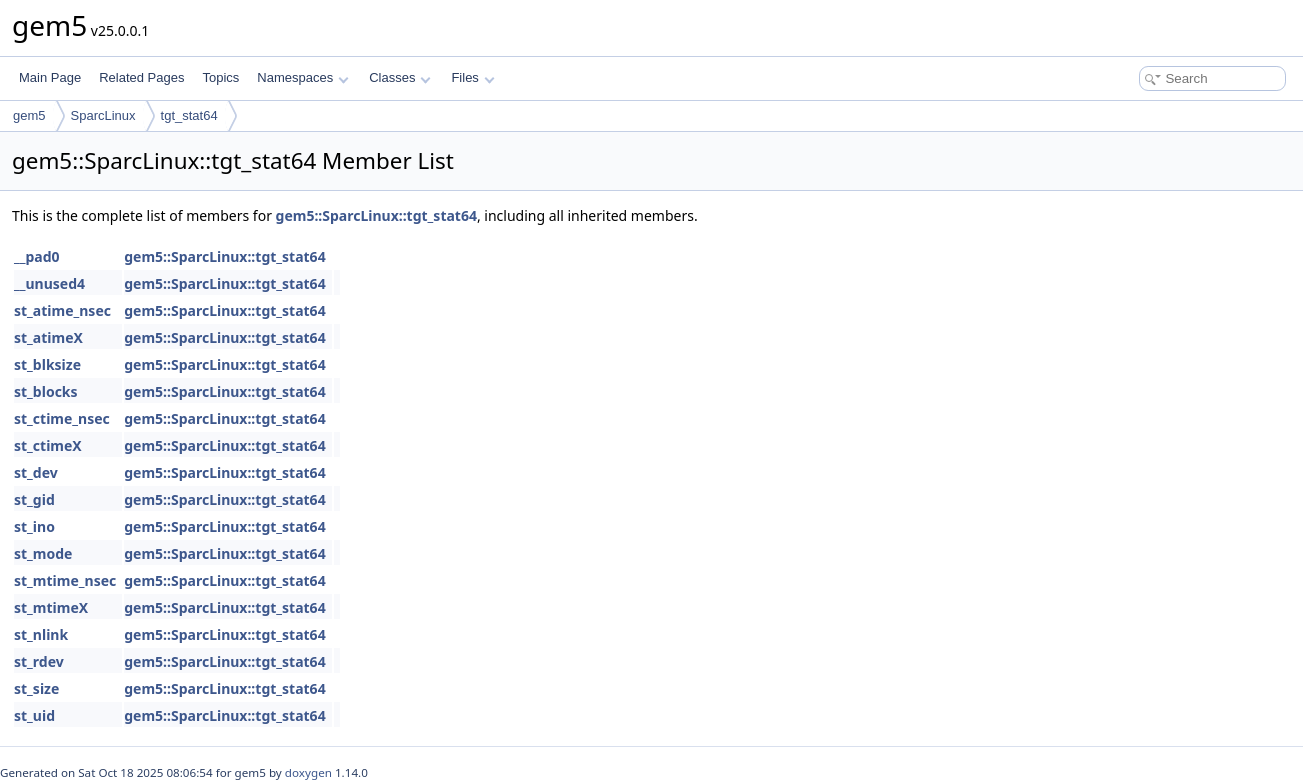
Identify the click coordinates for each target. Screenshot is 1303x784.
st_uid (34, 715)
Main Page (50, 77)
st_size (36, 688)
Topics (220, 77)
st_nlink (41, 634)
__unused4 (49, 283)
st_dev (36, 472)
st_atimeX (48, 337)
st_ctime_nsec (62, 418)
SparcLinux (103, 115)
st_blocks (46, 391)
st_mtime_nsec (65, 580)
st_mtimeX (51, 607)
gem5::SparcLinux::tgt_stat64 (376, 215)
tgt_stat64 (189, 115)
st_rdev (39, 661)
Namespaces (302, 77)
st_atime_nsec (62, 310)
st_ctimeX (48, 445)
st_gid (34, 499)
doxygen (308, 772)
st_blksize (47, 364)
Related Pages (141, 77)
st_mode (43, 553)
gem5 (29, 115)
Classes (400, 77)
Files (472, 77)
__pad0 (37, 256)
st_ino (34, 526)
